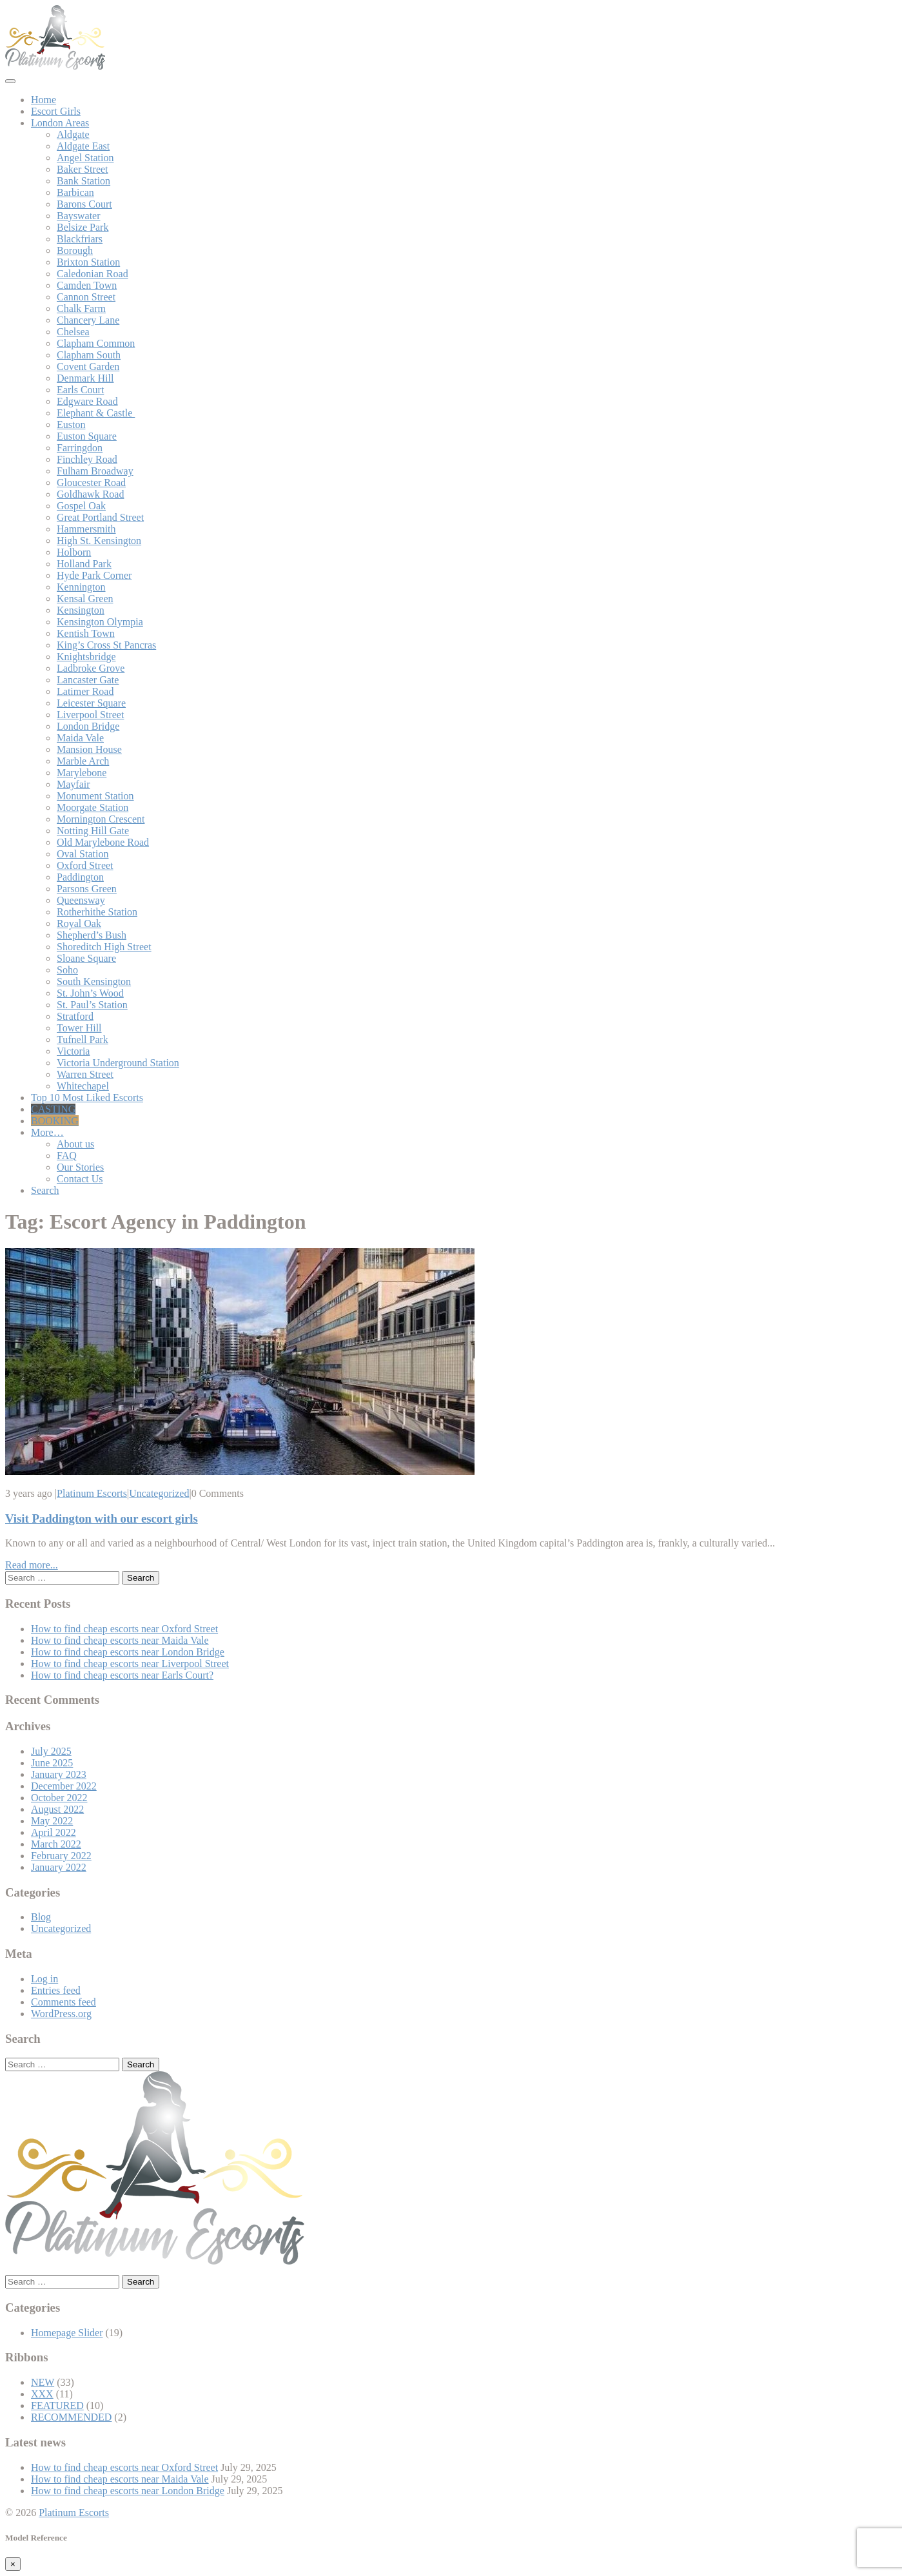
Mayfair (73, 784)
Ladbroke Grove (90, 668)
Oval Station (82, 853)
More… (47, 1132)
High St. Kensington (99, 540)
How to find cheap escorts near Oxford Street (124, 1628)
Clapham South (89, 354)
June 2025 (52, 1762)
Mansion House (89, 749)
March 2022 (56, 1844)
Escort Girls (56, 111)
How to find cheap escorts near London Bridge (127, 1651)
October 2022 (59, 1797)
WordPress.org (61, 2013)
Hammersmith (86, 528)
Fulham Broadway (95, 470)
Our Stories (80, 1167)
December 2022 (64, 1786)
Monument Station (95, 795)
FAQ (67, 1155)
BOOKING (55, 1120)
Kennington (81, 586)
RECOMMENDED (71, 2417)
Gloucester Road (91, 482)
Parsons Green (87, 888)
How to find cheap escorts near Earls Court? (122, 1675)
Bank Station (83, 180)
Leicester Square (91, 703)
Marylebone (81, 772)
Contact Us (80, 1178)
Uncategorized (159, 1493)
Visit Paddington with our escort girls (101, 1518)
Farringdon (80, 447)
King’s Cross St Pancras (106, 644)
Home (43, 99)
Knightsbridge (86, 656)
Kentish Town (86, 633)
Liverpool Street (90, 714)
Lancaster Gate (88, 679)
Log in (44, 1978)
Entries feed (56, 1990)
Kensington (80, 610)
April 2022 (53, 1832)
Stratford (75, 1016)
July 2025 (51, 1751)
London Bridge (88, 726)
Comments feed (63, 2001)
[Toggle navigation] (10, 81)
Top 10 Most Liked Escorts (87, 1097)
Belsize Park (82, 227)
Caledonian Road (92, 273)
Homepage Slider (67, 2332)
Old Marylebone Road (103, 842)
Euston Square (87, 436)
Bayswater (79, 215)
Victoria (73, 1051)
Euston (71, 424)
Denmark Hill (85, 378)
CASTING (53, 1109)
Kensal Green (85, 598)
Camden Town (87, 285)
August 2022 (57, 1809)
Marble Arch (83, 761)
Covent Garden (88, 366)
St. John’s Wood (90, 993)
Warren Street (85, 1074)
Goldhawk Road (90, 494)
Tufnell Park (82, 1039)
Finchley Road (87, 459)
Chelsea (73, 331)
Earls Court (80, 389)
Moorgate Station (92, 807)
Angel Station (85, 157)
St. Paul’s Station (92, 1004)
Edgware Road (87, 401)
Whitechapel (83, 1085)
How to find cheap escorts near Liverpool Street (130, 1663)
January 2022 (58, 1867)
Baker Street (82, 169)
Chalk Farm (81, 308)
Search (45, 1190)
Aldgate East (83, 146)
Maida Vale (80, 737)
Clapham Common (96, 343)
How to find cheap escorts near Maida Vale (120, 1640)
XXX (42, 2393)
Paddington (80, 877)
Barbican (75, 192)
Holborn (74, 552)
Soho (67, 969)
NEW (42, 2382)
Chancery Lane (88, 320)
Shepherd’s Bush (91, 935)
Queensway (81, 900)
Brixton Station (88, 262)
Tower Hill (79, 1027)
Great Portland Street (100, 517)
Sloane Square (86, 958)
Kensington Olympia (100, 621)
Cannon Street (86, 296)
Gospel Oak (81, 505)
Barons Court (84, 204)
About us (75, 1143)
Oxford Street (85, 865)
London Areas (60, 122)
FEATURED (57, 2405)
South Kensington (94, 981)
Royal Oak (79, 923)
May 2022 (52, 1820)
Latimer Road (85, 691)
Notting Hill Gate (93, 830)
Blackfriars (80, 238)
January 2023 (58, 1774)
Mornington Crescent (100, 819)
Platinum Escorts (92, 1493)
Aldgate (73, 134)
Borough (75, 250)
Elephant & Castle (96, 412)
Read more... (31, 1564)
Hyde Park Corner (94, 575)
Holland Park (84, 563)
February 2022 (61, 1855)
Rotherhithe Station (97, 911)
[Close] (13, 2564)
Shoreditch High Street (104, 946)
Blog (41, 1916)
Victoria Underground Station (118, 1062)
